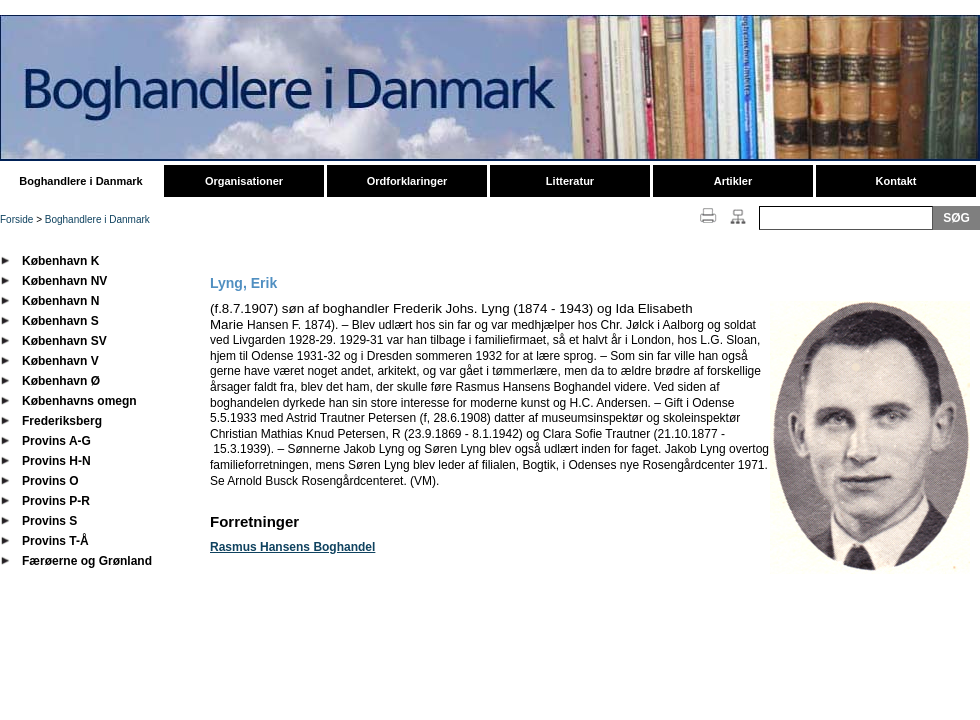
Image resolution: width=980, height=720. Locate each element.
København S (60, 321)
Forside (16, 219)
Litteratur (570, 181)
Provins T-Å (55, 541)
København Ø (61, 381)
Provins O (50, 481)
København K (60, 261)
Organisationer (244, 181)
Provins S (49, 521)
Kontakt (896, 181)
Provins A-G (56, 441)
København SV (64, 341)
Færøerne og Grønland (87, 561)
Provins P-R (56, 501)
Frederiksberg (62, 421)
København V (60, 361)
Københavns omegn (79, 401)
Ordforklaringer (407, 181)
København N (60, 301)
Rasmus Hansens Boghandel (292, 547)
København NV (64, 281)
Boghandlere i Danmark (80, 181)
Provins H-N (56, 461)
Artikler (733, 181)
